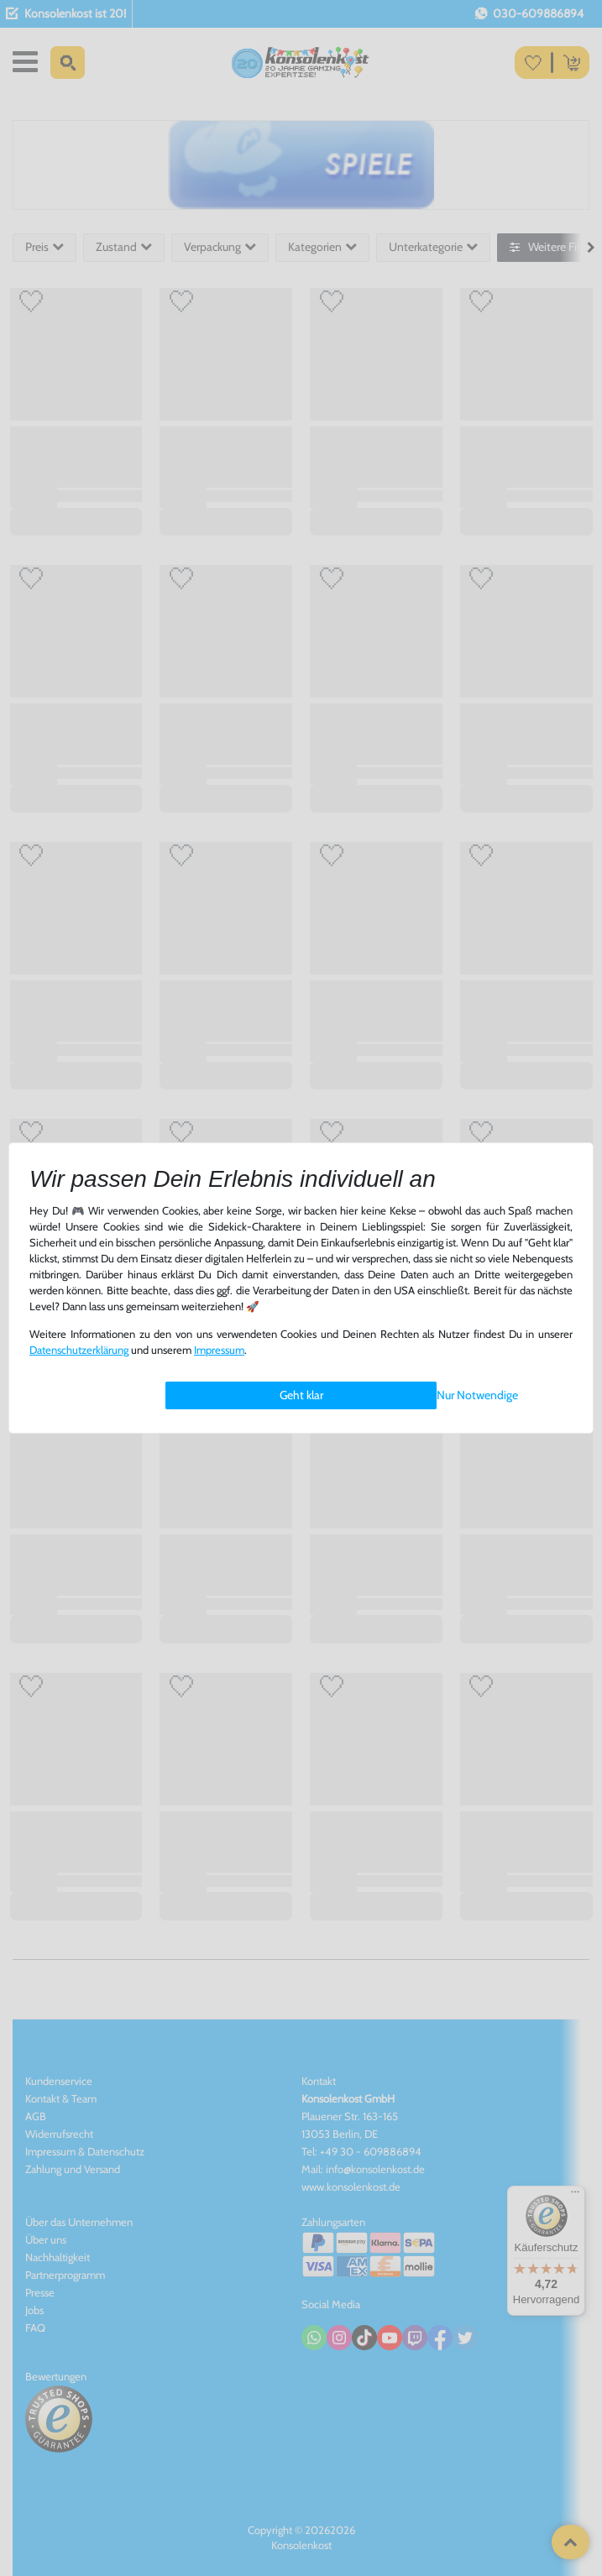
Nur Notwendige (477, 1395)
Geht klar (301, 1395)
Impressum (219, 1350)
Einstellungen (199, 1395)
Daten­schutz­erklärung (78, 1350)
